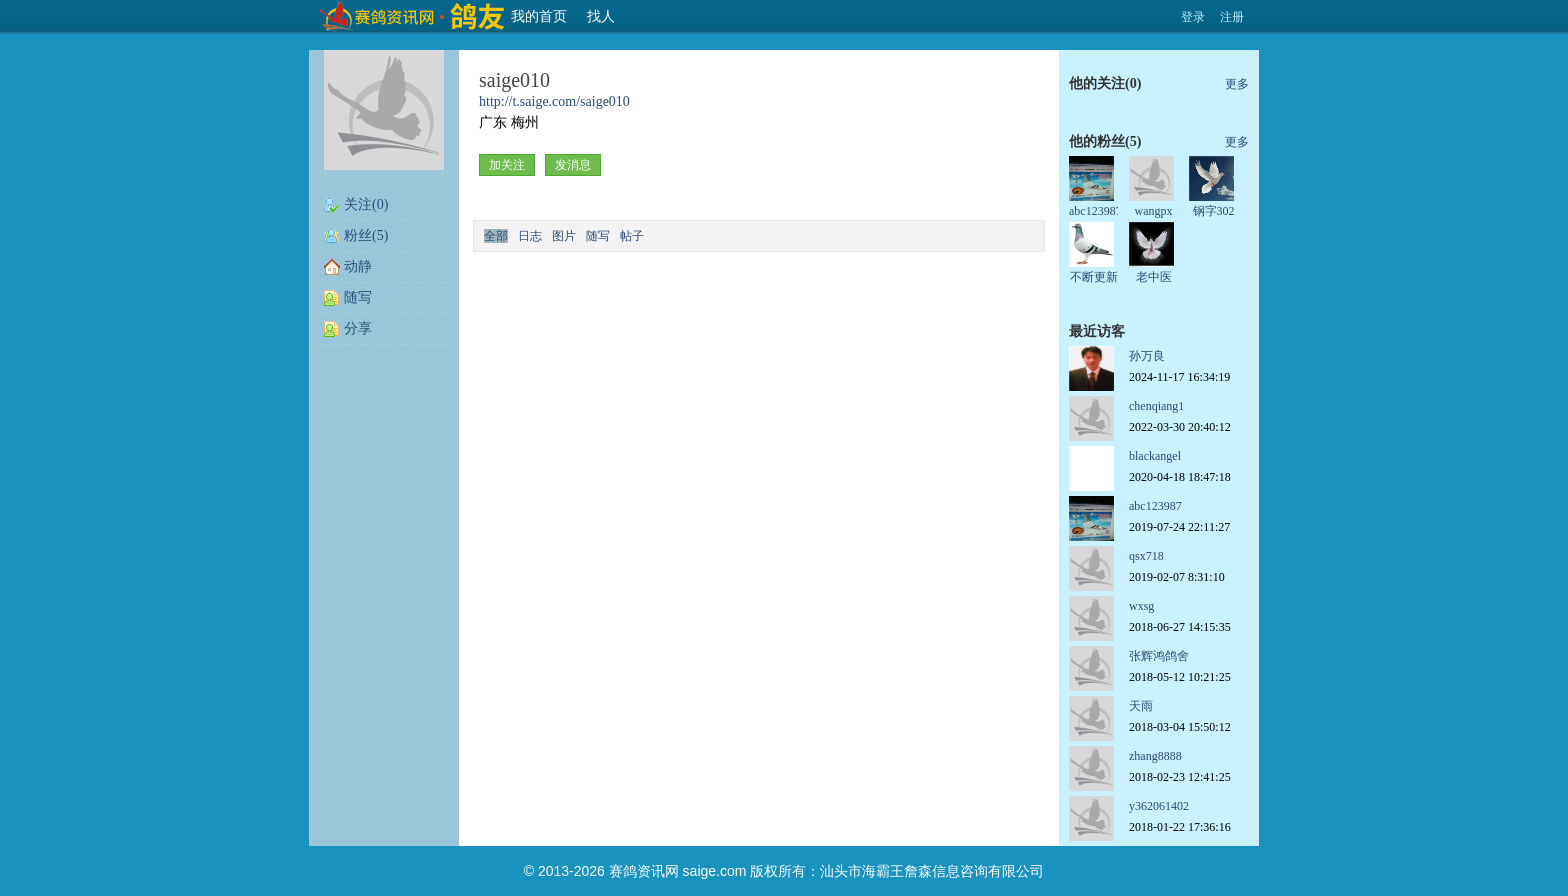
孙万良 (1147, 356)
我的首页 (539, 16)
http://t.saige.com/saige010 (554, 101)
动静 (358, 266)
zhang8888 (1155, 756)
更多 (1237, 84)
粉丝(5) (366, 235)
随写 (358, 297)
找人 (601, 16)
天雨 (1141, 706)
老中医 (1154, 277)
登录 (1193, 17)
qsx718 (1146, 556)
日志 (530, 236)
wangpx (1154, 211)
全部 (496, 236)
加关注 (507, 165)
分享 (358, 328)
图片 (564, 236)
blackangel (1155, 456)
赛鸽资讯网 (644, 871)
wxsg (1141, 606)
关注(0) (366, 204)
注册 (1232, 17)
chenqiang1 (1156, 406)
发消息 (573, 165)
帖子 (632, 236)
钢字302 (1214, 211)
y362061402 (1159, 806)
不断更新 (1094, 277)
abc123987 (1095, 211)
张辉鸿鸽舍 (1159, 656)
